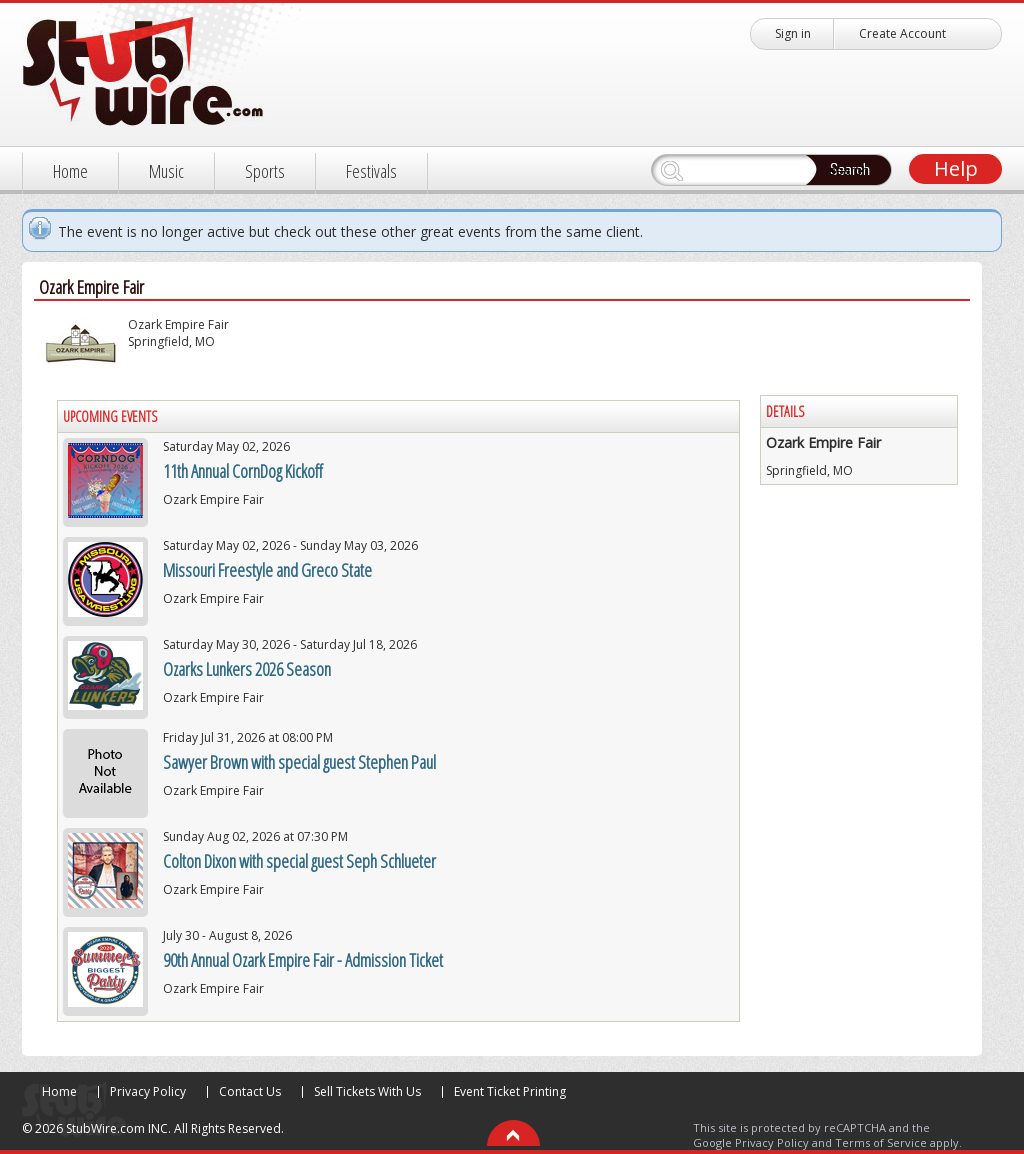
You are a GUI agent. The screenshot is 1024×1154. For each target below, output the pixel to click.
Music (166, 171)
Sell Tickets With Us (367, 1091)
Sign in (793, 33)
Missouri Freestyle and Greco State (267, 570)
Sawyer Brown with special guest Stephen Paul (299, 762)
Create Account (902, 33)
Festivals (371, 171)
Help (956, 168)
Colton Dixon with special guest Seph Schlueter (299, 861)
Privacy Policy (148, 1091)
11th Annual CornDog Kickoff (243, 471)
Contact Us (250, 1091)
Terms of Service (881, 1142)
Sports (265, 171)
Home (70, 171)
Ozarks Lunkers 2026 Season (247, 669)
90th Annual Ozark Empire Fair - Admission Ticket (303, 960)
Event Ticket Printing (510, 1091)
